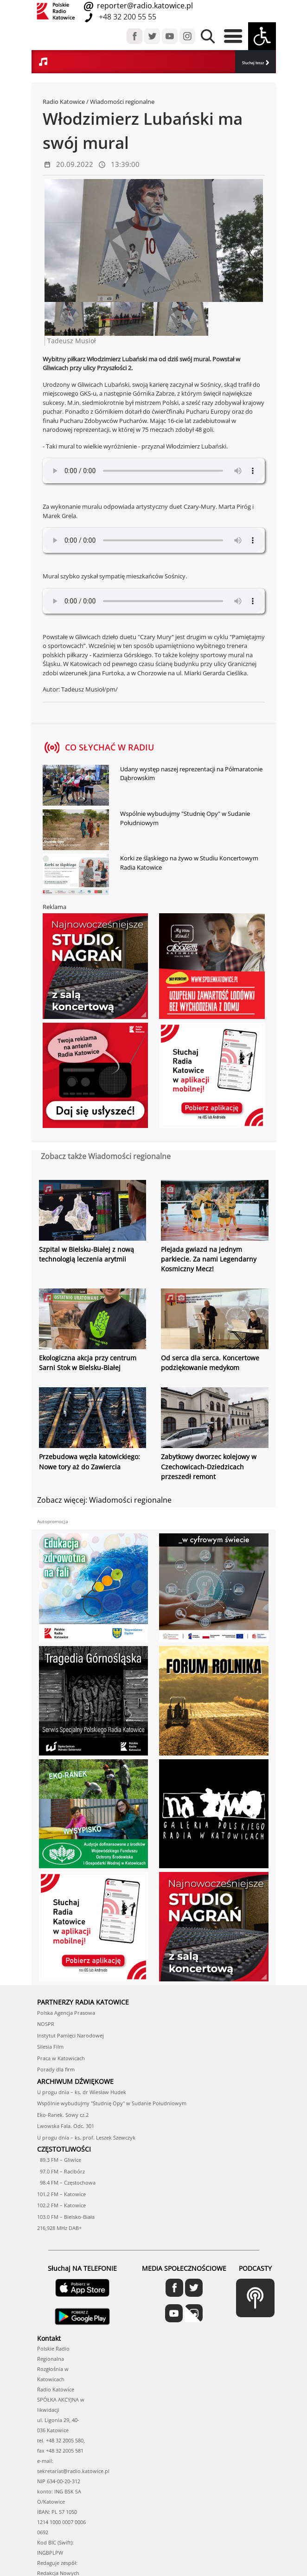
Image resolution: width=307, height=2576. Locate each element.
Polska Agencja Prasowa (66, 2012)
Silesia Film (50, 2046)
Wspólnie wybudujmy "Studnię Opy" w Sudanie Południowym (185, 818)
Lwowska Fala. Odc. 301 (65, 2125)
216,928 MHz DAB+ (59, 2227)
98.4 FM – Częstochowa (66, 2182)
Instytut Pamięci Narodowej (70, 2034)
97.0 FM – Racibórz (61, 2170)
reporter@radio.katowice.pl (144, 5)
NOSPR (45, 2023)
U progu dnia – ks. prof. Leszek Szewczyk (86, 2137)
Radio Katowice (64, 101)
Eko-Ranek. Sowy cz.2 (63, 2114)
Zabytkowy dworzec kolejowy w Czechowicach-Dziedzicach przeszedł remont (208, 1466)
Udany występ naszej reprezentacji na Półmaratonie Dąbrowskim (191, 773)
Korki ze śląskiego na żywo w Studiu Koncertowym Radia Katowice (189, 862)
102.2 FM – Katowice (61, 2204)
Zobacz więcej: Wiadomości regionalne (104, 1499)
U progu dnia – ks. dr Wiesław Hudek (81, 2091)
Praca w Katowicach (61, 2057)
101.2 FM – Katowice (61, 2193)
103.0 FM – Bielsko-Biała (66, 2216)
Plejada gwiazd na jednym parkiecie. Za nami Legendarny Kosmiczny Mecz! (208, 1259)
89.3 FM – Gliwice (59, 2159)
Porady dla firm (56, 2068)
